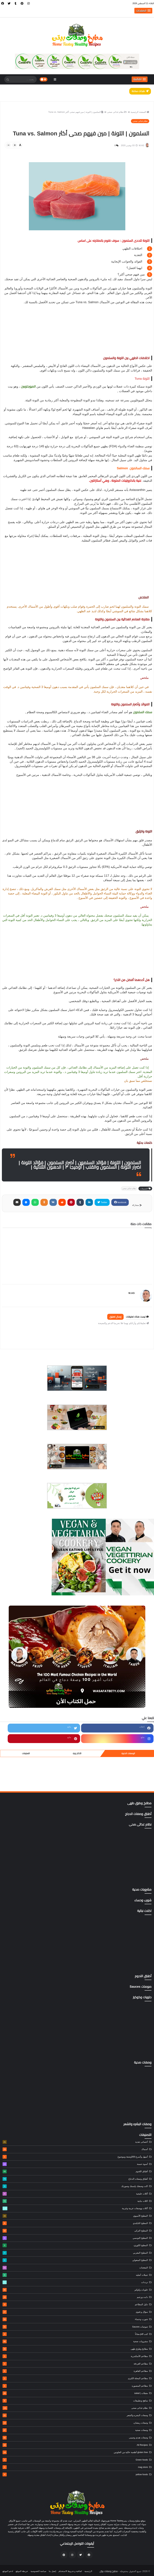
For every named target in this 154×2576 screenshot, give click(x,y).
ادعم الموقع (8, 2571)
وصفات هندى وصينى (75, 2438)
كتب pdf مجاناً (75, 2334)
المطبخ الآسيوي (75, 2216)
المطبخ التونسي (75, 2238)
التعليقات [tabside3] (26, 1753)
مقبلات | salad (75, 2393)
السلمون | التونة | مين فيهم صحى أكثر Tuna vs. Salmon (75, 112)
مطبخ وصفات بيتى (108, 2571)
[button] (143, 10)
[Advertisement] (77, 328)
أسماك (75, 2149)
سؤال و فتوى (75, 2312)
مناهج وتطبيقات (75, 2401)
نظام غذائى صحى (117, 112)
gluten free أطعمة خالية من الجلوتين (75, 2452)
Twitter (103, 1202)
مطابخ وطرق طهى (75, 2349)
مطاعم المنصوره (75, 2386)
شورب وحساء (75, 2319)
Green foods (75, 2460)
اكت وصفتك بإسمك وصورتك (75, 2186)
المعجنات (75, 2268)
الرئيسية (88, 2571)
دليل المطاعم (75, 2304)
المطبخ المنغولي (75, 2260)
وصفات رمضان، (75, 2423)
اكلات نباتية (75, 2201)
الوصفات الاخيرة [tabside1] (128, 1753)
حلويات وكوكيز (75, 2290)
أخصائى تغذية (75, 2142)
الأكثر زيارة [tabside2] (77, 1753)
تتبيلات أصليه (75, 2275)
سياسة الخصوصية (38, 2571)
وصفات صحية (75, 2430)
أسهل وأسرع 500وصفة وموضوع (75, 2157)
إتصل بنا (52, 2571)
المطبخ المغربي (75, 2253)
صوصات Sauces (75, 2327)
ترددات (75, 2282)
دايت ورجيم (75, 2297)
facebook (121, 1202)
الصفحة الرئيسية (140, 112)
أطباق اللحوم (75, 2171)
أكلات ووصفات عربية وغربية (75, 2208)
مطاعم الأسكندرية (75, 2356)
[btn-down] (8, 145)
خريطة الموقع (22, 2571)
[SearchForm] (7, 80)
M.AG (131, 1293)
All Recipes (75, 2445)
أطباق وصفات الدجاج (75, 2179)
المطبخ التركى (75, 2231)
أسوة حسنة (75, 2164)
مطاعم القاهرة (75, 2371)
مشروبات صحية (75, 2341)
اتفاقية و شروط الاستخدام (70, 2571)
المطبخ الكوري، (75, 2245)
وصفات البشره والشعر (75, 2415)
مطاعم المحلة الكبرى (75, 2378)
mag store (75, 2467)
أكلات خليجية (75, 2194)
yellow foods (75, 2474)
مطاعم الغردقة (75, 2364)
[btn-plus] (14, 145)
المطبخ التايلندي (75, 2223)
